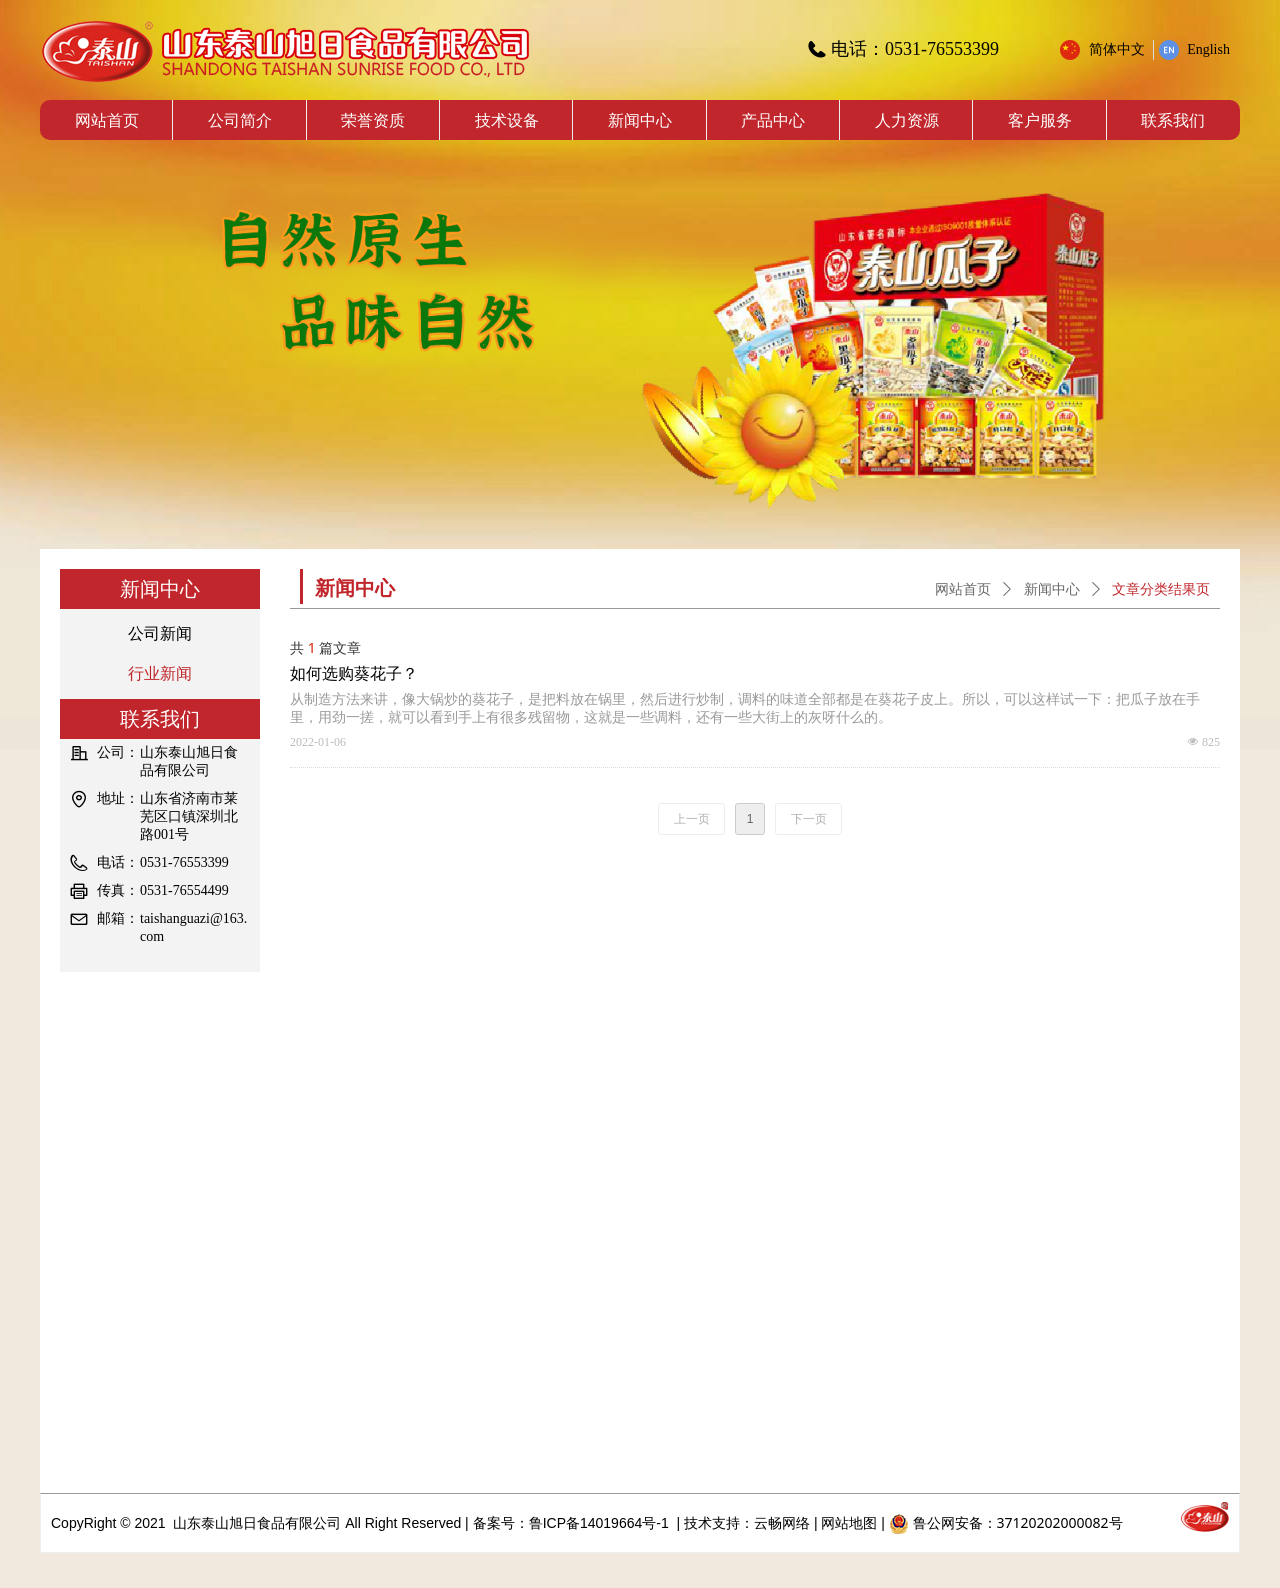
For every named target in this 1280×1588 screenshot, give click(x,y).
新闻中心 (1052, 589)
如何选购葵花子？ (354, 673)
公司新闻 (160, 633)
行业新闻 (160, 673)
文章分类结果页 (1161, 589)
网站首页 (963, 589)
